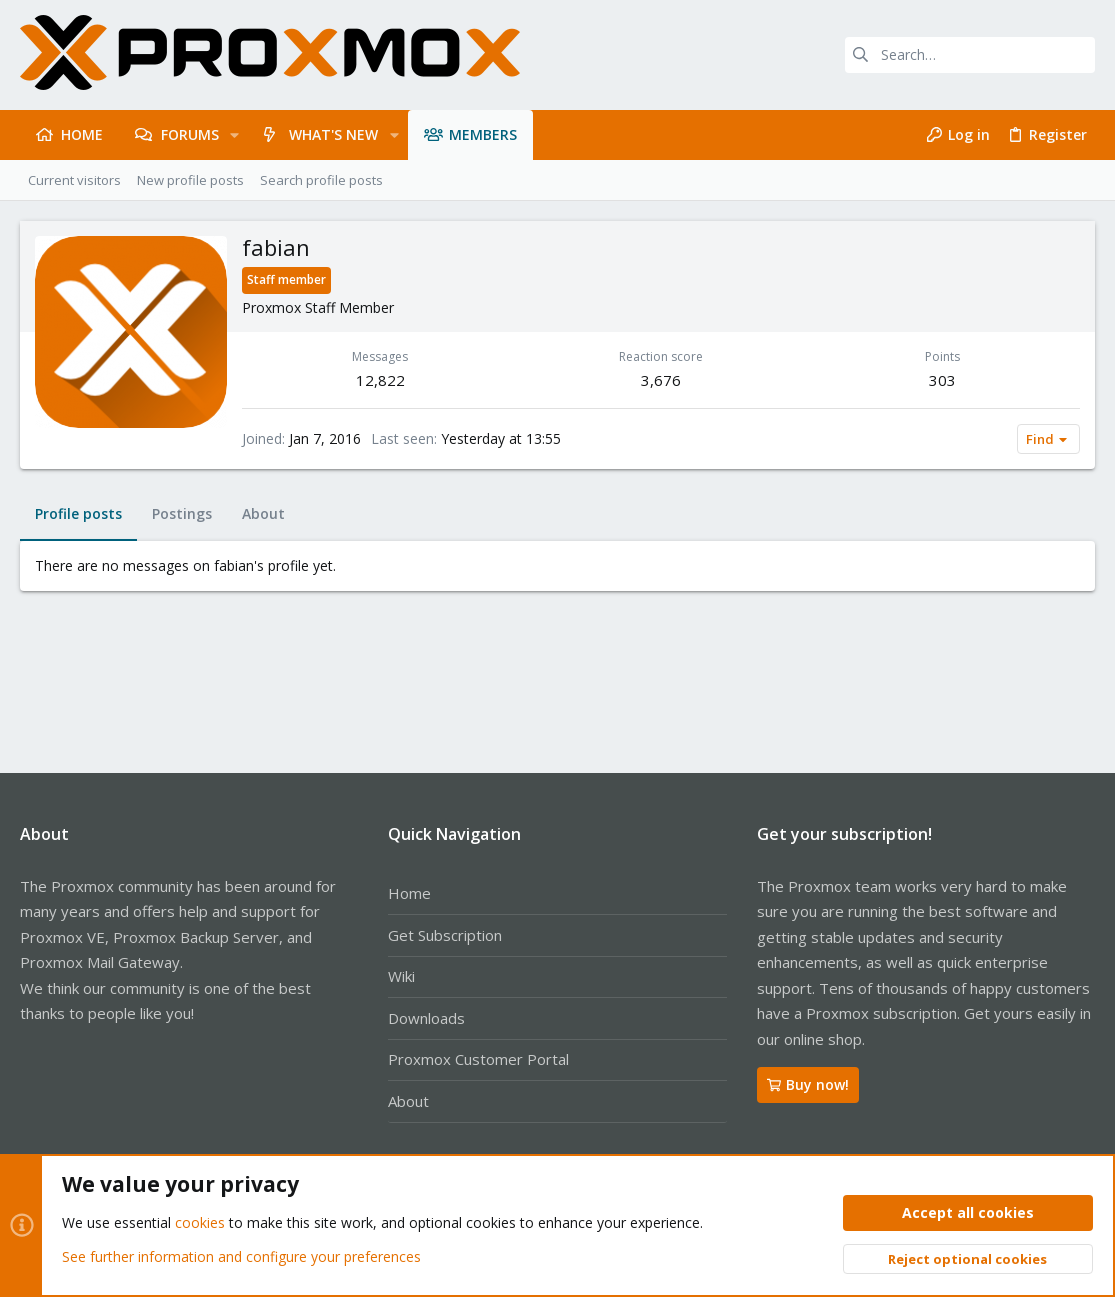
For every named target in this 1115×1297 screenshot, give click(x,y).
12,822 (380, 380)
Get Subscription (445, 935)
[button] (234, 135)
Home (409, 893)
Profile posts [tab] (78, 513)
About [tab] (263, 513)
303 (942, 380)
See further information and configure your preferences (241, 1256)
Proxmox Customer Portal (478, 1059)
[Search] (970, 55)
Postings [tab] (182, 513)
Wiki (401, 976)
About (408, 1101)
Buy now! (808, 1084)
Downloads (426, 1018)
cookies (200, 1223)
